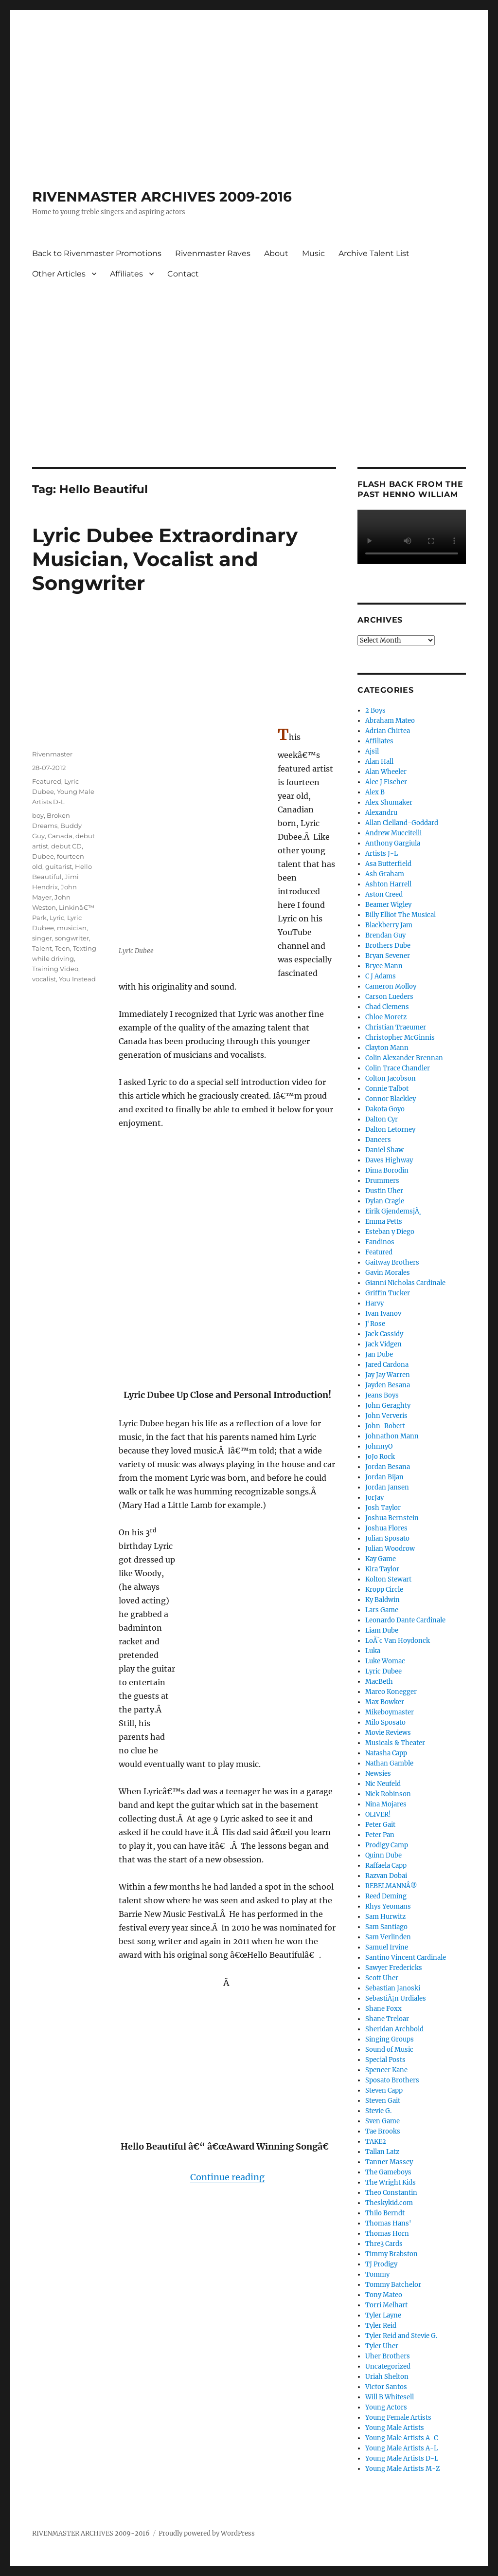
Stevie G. (378, 2111)
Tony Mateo (383, 2295)
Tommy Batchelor (393, 2285)
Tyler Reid (380, 2325)
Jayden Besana (387, 1385)
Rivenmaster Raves (212, 253)
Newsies (378, 1773)
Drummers (382, 1181)
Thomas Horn (387, 2233)
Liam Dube (381, 1630)
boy (38, 815)
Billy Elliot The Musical (400, 915)
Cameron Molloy (390, 986)
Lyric (57, 917)
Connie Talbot (387, 1089)
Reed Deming (386, 1896)
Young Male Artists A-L (401, 2448)
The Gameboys (388, 2172)
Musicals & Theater (395, 1743)
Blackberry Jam (388, 925)
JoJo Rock (380, 1457)
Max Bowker (384, 1702)
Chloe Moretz (386, 1017)
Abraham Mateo (390, 721)
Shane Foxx (383, 2009)
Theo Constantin (391, 2193)
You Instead (77, 979)
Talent (42, 948)
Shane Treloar (387, 2019)
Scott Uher (381, 1978)
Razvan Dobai (386, 1876)
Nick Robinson (388, 1794)
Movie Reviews (388, 1733)
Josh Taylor (383, 1508)
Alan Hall (379, 761)
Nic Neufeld (383, 1784)
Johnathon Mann (392, 1436)
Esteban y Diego (389, 1232)
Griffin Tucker (387, 1293)
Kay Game (380, 1559)
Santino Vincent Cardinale (405, 1957)
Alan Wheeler (386, 772)
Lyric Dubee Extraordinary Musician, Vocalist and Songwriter (165, 559)
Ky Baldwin (382, 1600)
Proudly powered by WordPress (207, 2533)
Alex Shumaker (388, 802)
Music (313, 253)
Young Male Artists (394, 2428)
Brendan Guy (385, 935)
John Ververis (386, 1416)
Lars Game (381, 1610)
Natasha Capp (386, 1753)
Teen (62, 948)
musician (72, 928)
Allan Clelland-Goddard (401, 823)
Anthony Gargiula (392, 843)
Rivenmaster (52, 754)
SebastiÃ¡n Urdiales (395, 1998)
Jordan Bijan (384, 1477)
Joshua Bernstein (392, 1518)
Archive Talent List (373, 253)
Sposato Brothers (392, 2080)
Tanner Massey (389, 2162)
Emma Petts (383, 1221)
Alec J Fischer (386, 782)
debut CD (66, 846)
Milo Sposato (385, 1722)
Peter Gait (380, 1825)
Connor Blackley (390, 1099)
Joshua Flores (386, 1528)
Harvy (374, 1303)
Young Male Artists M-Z (402, 2469)
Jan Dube (379, 1354)
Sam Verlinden (388, 1937)
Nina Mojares (386, 1804)
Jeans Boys (382, 1395)
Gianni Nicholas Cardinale (405, 1283)
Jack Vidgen (383, 1344)
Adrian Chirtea (387, 731)
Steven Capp (384, 2090)
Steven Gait (382, 2101)
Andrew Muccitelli (393, 833)
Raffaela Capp (386, 1865)
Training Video (55, 969)
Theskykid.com (389, 2203)
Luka (372, 1651)
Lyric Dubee (383, 1671)
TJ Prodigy (381, 2264)
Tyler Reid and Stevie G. (401, 2336)
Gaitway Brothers (392, 1262)
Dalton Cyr (381, 1119)
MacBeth (379, 1681)
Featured (46, 781)
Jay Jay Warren (387, 1375)
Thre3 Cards (384, 2244)
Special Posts (385, 2060)
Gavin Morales (387, 1273)
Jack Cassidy (384, 1334)
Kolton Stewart (388, 1579)
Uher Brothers (387, 2356)
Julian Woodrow (390, 1549)
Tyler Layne (383, 2315)
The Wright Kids (390, 2182)
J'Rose (375, 1324)
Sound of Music (389, 2049)
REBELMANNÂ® (391, 1886)
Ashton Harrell (388, 884)
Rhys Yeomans (388, 1906)
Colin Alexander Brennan (404, 1058)
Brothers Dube (387, 945)
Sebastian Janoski (392, 1988)
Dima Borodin (387, 1170)
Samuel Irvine (386, 1947)
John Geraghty (387, 1405)
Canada (60, 836)
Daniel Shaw (384, 1150)
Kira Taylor (382, 1569)
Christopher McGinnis (400, 1037)
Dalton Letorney (390, 1129)
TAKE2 (375, 2141)
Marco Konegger (391, 1692)
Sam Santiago (386, 1927)
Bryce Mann (384, 966)
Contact (183, 273)
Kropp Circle (384, 1589)
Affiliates (126, 273)
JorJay (374, 1497)
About (276, 253)
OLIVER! (378, 1814)
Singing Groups (389, 2039)
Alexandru (381, 813)
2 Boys (375, 710)
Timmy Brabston (391, 2254)
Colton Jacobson (390, 1078)
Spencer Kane (386, 2070)
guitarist (58, 866)
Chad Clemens (387, 1007)
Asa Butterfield (388, 864)
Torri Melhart (386, 2305)
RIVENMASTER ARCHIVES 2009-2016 (162, 196)
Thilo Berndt (385, 2213)
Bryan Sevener (387, 956)
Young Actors (386, 2407)
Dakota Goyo (385, 1109)
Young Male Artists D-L (401, 2458)
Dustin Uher (384, 1191)
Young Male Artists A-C (401, 2438)
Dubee (43, 856)
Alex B (375, 792)
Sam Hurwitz (385, 1917)
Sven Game (382, 2121)
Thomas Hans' (388, 2223)
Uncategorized (387, 2366)
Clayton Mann (387, 1048)
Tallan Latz (382, 2152)
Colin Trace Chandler (397, 1068)
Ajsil (372, 751)
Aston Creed (384, 894)
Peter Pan (379, 1835)
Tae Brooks (382, 2131)
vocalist (44, 979)
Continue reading (227, 2177)
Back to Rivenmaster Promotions (96, 253)
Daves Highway (389, 1160)
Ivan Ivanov (383, 1313)
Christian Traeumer (395, 1027)
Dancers (378, 1140)
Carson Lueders (389, 997)
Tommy (377, 2274)
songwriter (72, 938)
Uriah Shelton (387, 2377)
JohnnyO (378, 1446)
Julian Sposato (387, 1538)
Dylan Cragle (384, 1201)
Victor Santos (386, 2387)
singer (42, 938)
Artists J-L (381, 853)
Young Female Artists (398, 2417)
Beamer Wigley (388, 905)
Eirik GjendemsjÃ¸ (393, 1211)
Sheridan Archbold (394, 2029)
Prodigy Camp (386, 1845)
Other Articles (59, 273)
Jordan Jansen (387, 1487)
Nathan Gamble (389, 1763)
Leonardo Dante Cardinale (405, 1620)
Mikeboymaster (389, 1712)
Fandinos (379, 1242)
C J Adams (380, 976)
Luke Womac (385, 1661)
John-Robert (385, 1426)
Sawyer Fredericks (393, 1968)
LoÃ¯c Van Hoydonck (397, 1641)
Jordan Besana (387, 1467)
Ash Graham (384, 874)
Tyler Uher (381, 2346)
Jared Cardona (387, 1365)
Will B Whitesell (389, 2397)
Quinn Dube (383, 1855)
